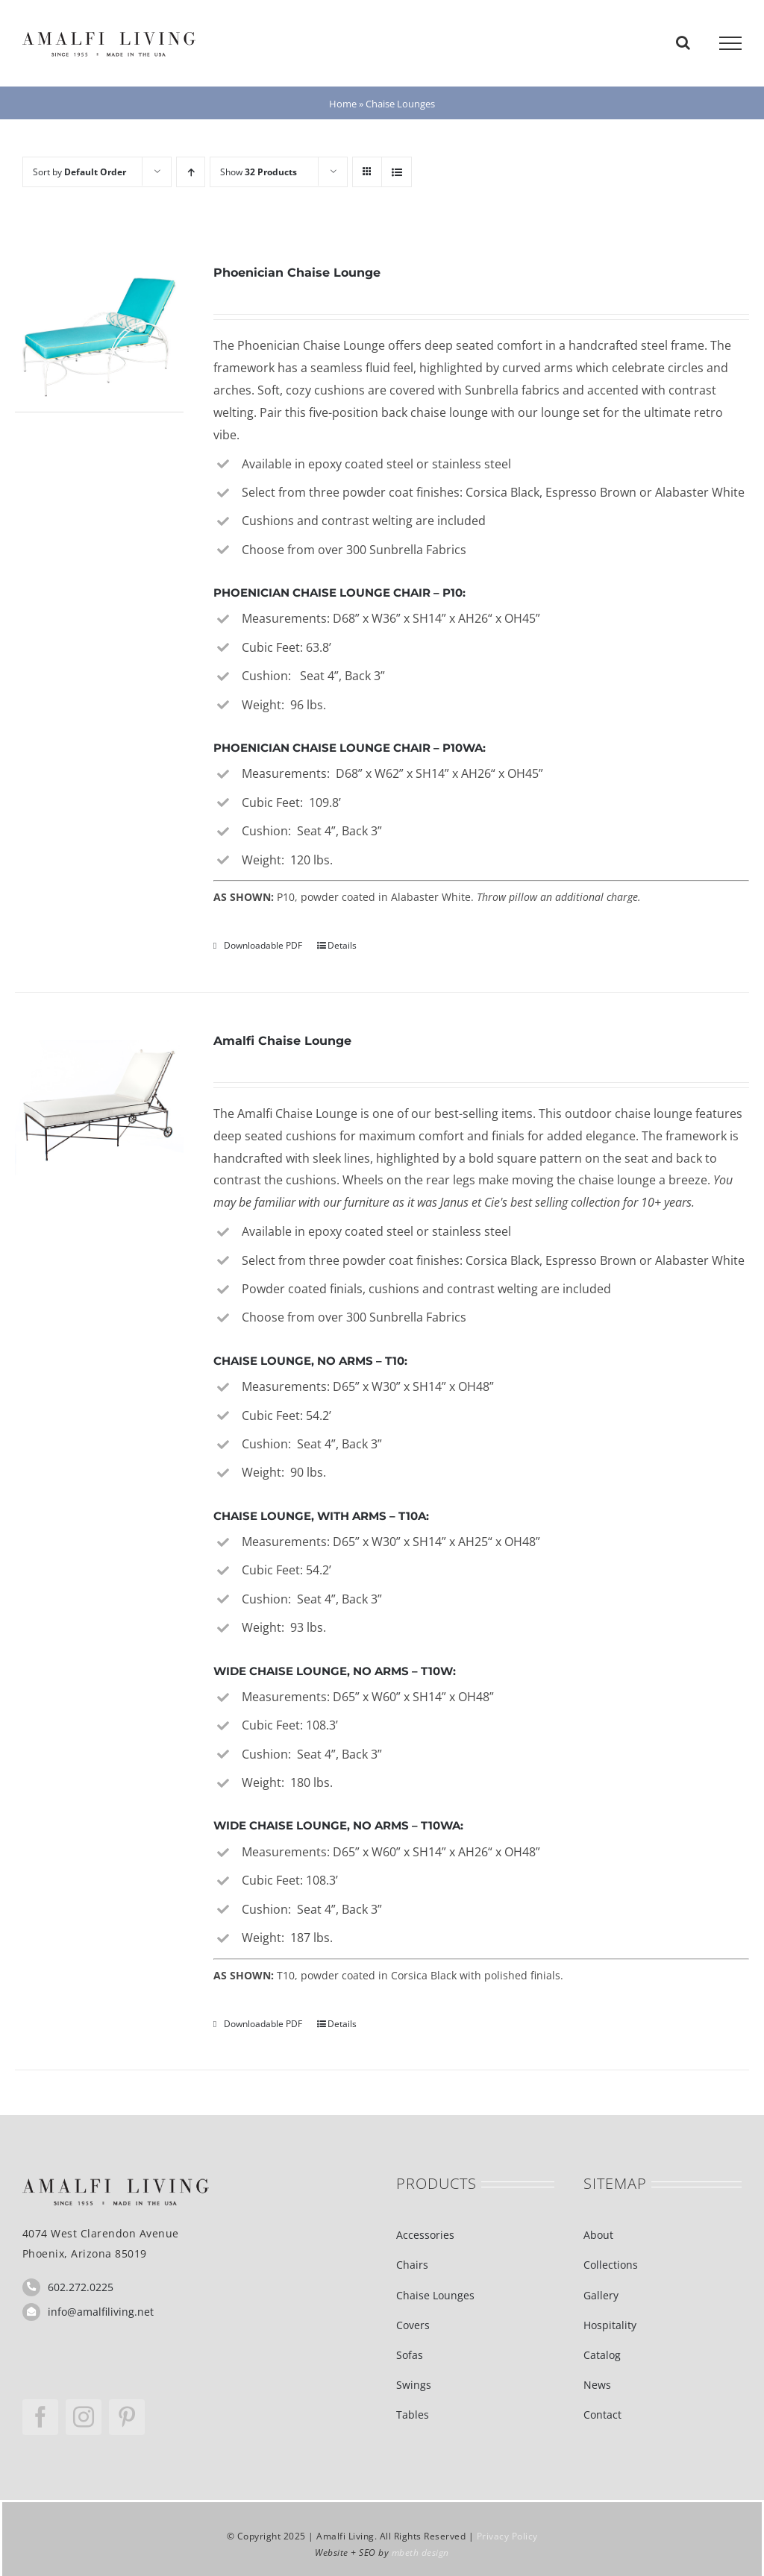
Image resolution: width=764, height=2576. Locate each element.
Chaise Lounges (435, 2295)
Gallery (601, 2295)
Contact (602, 2414)
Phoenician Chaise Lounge (297, 273)
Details (342, 945)
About (598, 2235)
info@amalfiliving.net (101, 2312)
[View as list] (396, 171)
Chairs (412, 2265)
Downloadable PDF (263, 945)
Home (343, 103)
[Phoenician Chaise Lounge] (99, 337)
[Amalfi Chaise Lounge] (99, 1105)
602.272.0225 (80, 2287)
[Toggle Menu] (730, 43)
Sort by (79, 172)
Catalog (602, 2355)
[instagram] (83, 2417)
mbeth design (420, 2552)
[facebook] (40, 2417)
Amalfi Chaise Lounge (282, 1041)
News (597, 2385)
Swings (413, 2385)
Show (258, 172)
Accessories (425, 2235)
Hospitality (609, 2325)
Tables (412, 2414)
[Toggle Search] (683, 42)
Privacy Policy (507, 2536)
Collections (610, 2265)
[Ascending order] (190, 172)
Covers (413, 2325)
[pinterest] (127, 2417)
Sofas (409, 2355)
